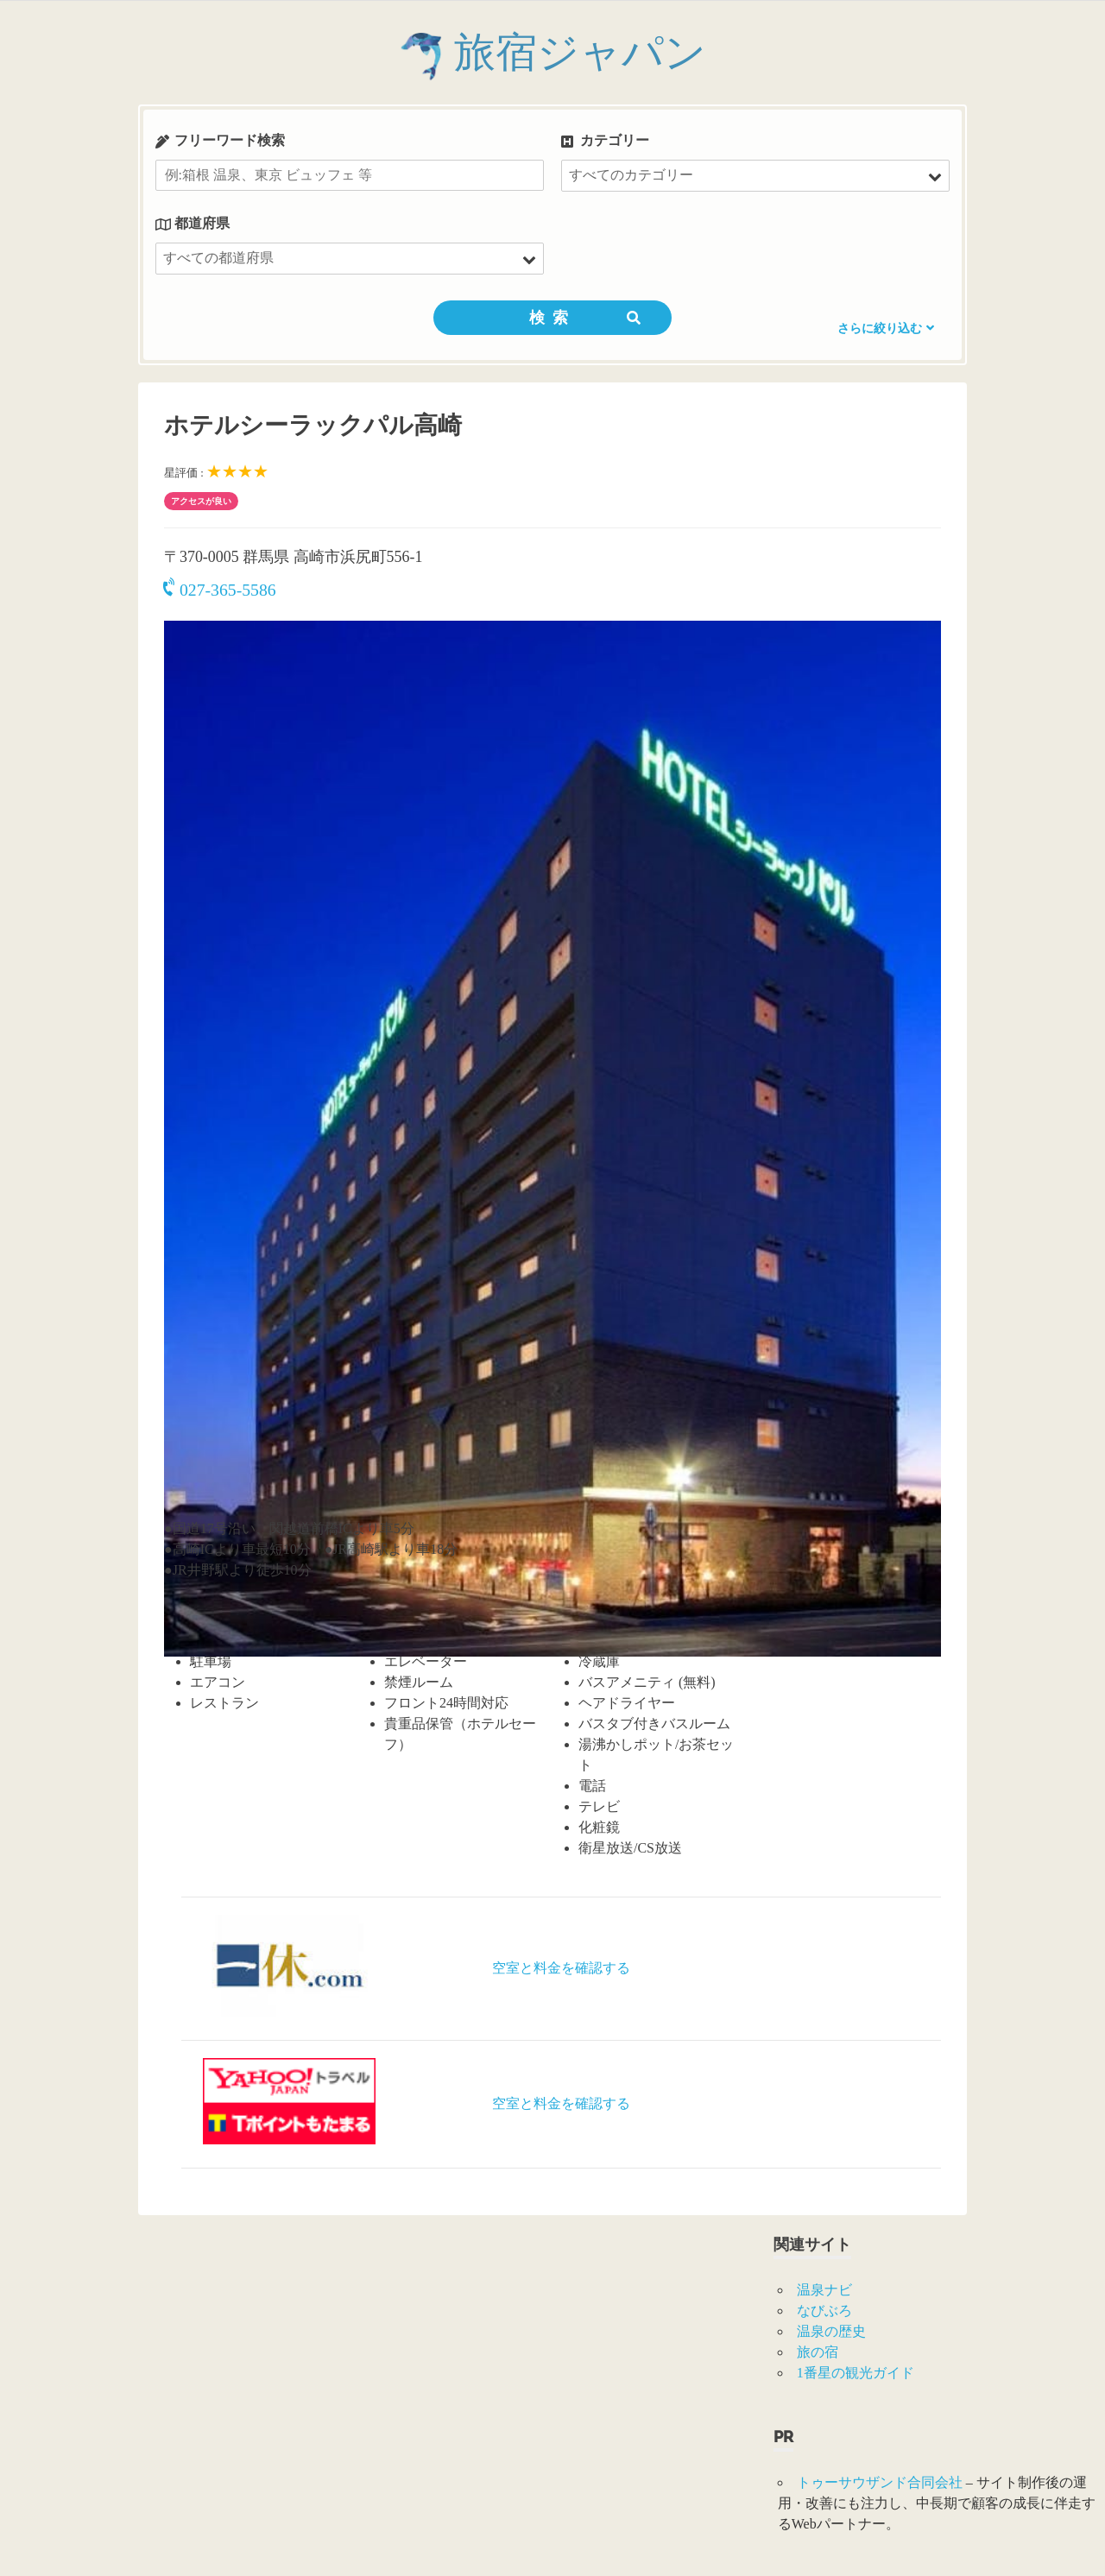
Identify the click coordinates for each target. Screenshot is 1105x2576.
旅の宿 (817, 2352)
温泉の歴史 (831, 2331)
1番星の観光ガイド (855, 2372)
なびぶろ (824, 2310)
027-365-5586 (220, 589)
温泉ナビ (824, 2289)
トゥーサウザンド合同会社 (880, 2482)
